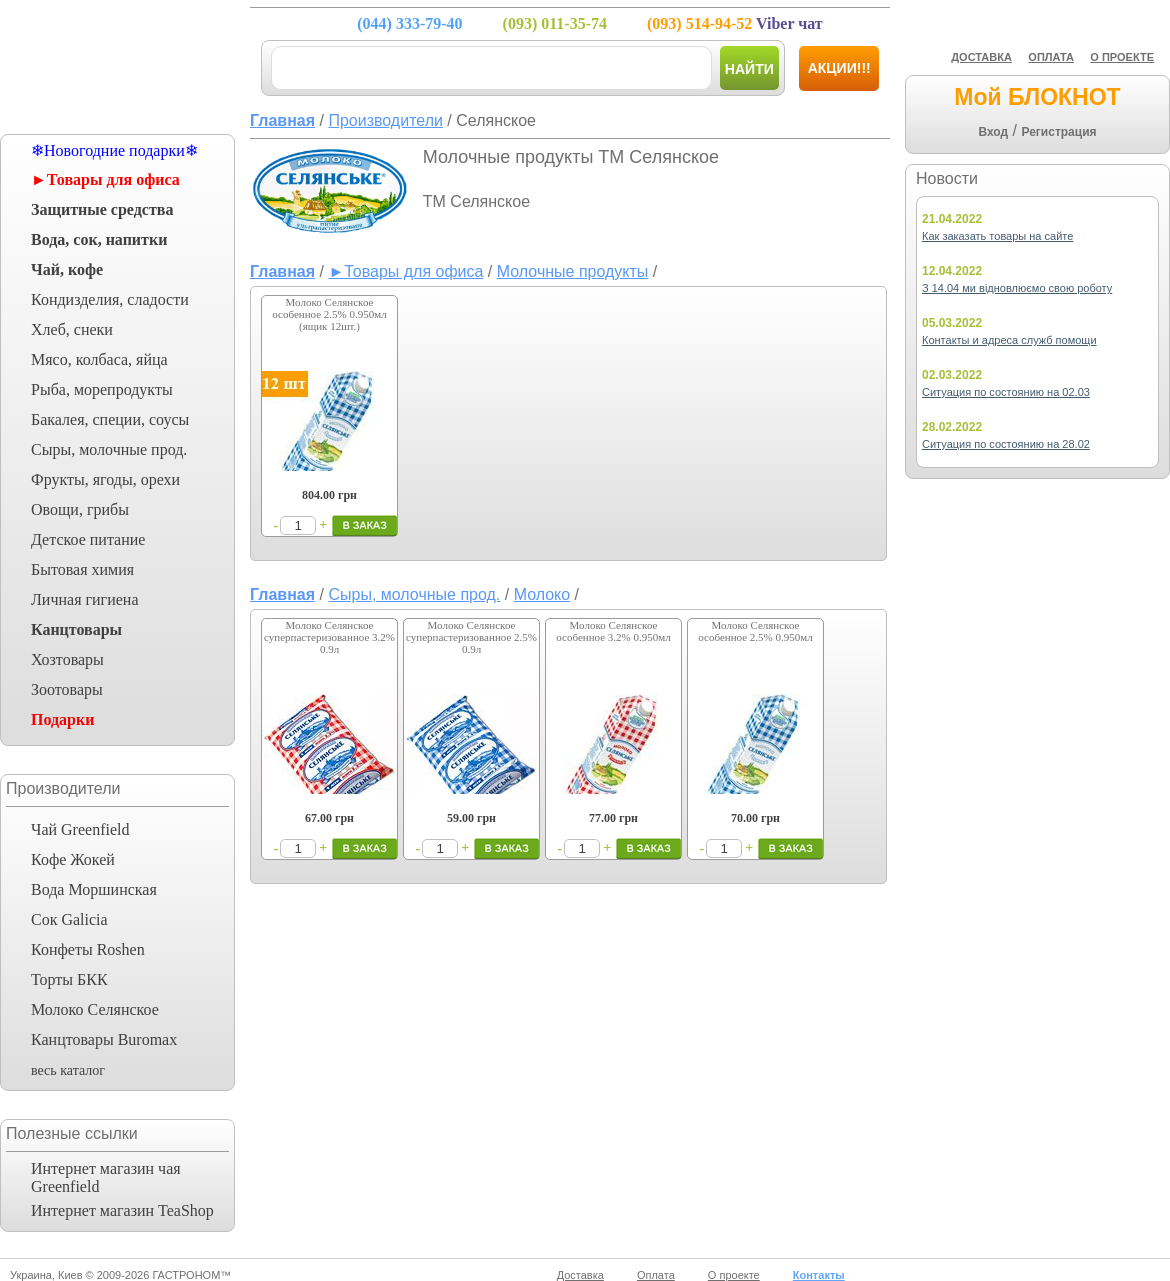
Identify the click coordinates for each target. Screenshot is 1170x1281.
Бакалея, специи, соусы (110, 419)
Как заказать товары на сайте (997, 236)
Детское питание (88, 539)
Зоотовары (67, 689)
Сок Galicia (69, 919)
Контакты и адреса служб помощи (1009, 340)
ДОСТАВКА (981, 57)
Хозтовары (67, 659)
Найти (749, 69)
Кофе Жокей (73, 859)
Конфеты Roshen (88, 949)
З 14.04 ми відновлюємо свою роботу (1017, 288)
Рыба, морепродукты (102, 389)
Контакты (819, 1275)
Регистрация (1058, 132)
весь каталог (68, 1070)
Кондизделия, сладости (110, 299)
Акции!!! (839, 68)
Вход (993, 132)
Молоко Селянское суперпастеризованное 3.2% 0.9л (329, 637)
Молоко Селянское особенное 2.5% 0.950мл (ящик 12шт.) (329, 314)
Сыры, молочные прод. (109, 449)
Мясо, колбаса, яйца (99, 359)
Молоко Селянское (95, 1009)
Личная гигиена (85, 599)
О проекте (734, 1275)
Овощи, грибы (80, 509)
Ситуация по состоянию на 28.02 (1006, 444)
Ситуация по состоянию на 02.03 (1006, 392)
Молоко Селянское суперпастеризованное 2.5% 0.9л (471, 637)
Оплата (656, 1275)
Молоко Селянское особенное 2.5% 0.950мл (755, 631)
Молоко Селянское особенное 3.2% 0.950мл (613, 631)
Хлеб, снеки (72, 329)
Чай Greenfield (80, 829)
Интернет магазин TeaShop (122, 1210)
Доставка (580, 1275)
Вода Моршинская (94, 889)
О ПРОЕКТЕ (1122, 57)
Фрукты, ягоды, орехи (105, 479)
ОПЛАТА (1051, 57)
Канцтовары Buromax (104, 1039)
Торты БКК (69, 979)
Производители (385, 120)
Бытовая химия (82, 569)
